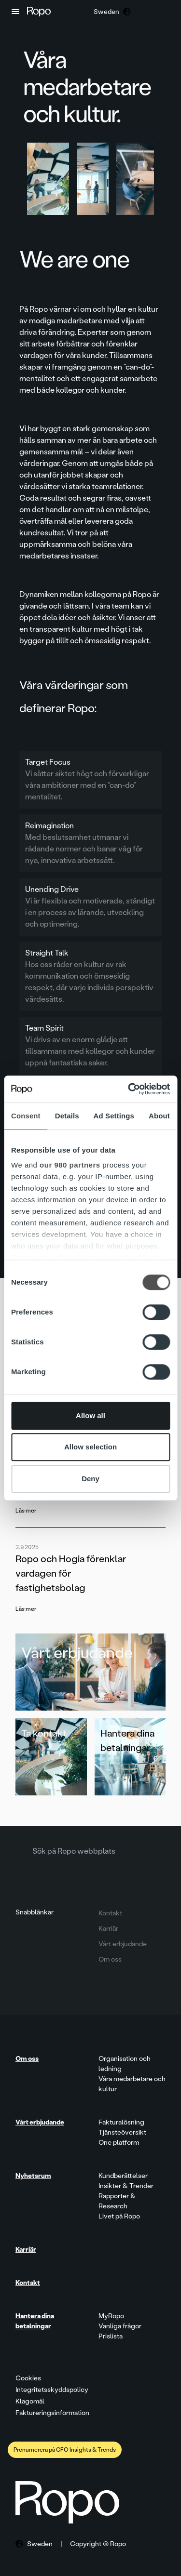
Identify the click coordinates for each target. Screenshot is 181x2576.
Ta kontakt (44, 1733)
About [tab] (159, 1116)
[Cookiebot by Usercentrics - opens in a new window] (129, 1089)
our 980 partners (70, 1165)
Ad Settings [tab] (114, 1116)
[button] (15, 11)
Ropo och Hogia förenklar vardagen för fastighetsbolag (70, 1573)
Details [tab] (67, 1116)
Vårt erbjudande (77, 1653)
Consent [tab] (26, 1116)
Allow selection (90, 1447)
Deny (90, 1478)
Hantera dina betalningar (127, 1740)
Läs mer (25, 1510)
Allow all (90, 1415)
